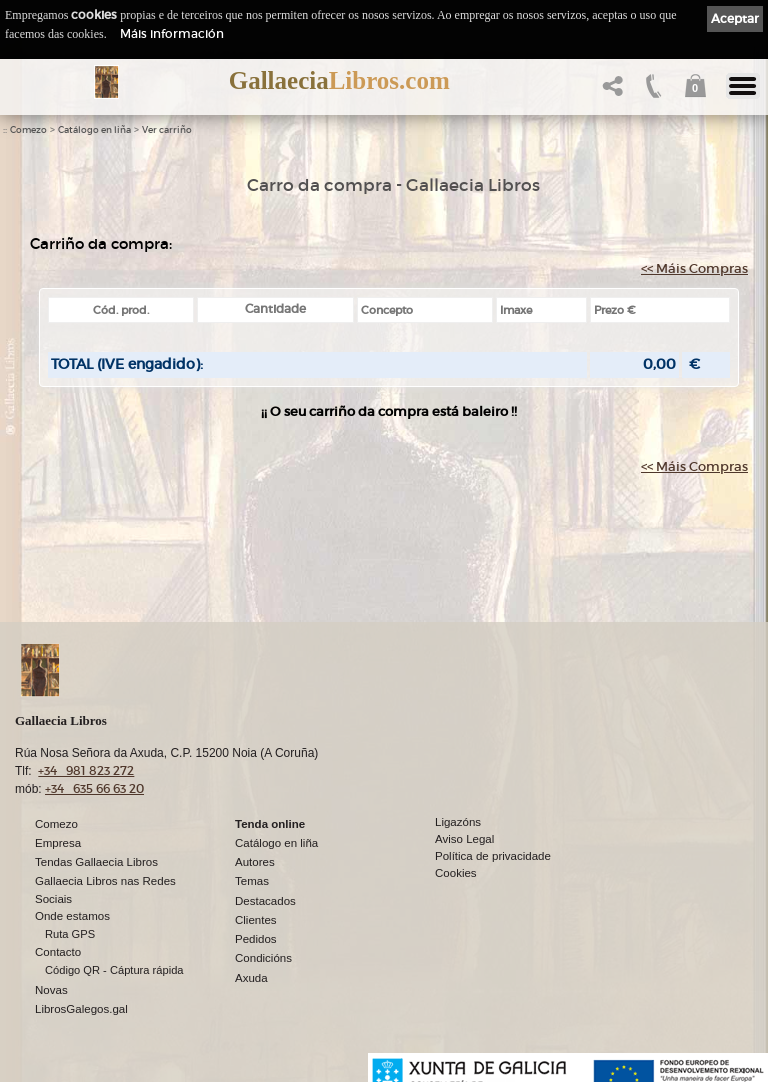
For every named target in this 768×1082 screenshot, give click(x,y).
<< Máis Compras (694, 268)
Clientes (256, 920)
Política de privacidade (493, 856)
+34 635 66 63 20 (94, 788)
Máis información (172, 33)
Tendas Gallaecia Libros (96, 862)
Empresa (58, 843)
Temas (252, 881)
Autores (255, 862)
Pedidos (256, 939)
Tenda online (270, 824)
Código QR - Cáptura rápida (114, 970)
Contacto (58, 952)
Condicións (263, 958)
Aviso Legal (464, 839)
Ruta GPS (70, 934)
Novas (51, 990)
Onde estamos (72, 916)
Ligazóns (458, 822)
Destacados (265, 901)
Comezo (28, 130)
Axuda (251, 978)
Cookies (456, 873)
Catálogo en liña (94, 130)
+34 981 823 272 (86, 770)
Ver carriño (167, 130)
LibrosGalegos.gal (81, 1009)
